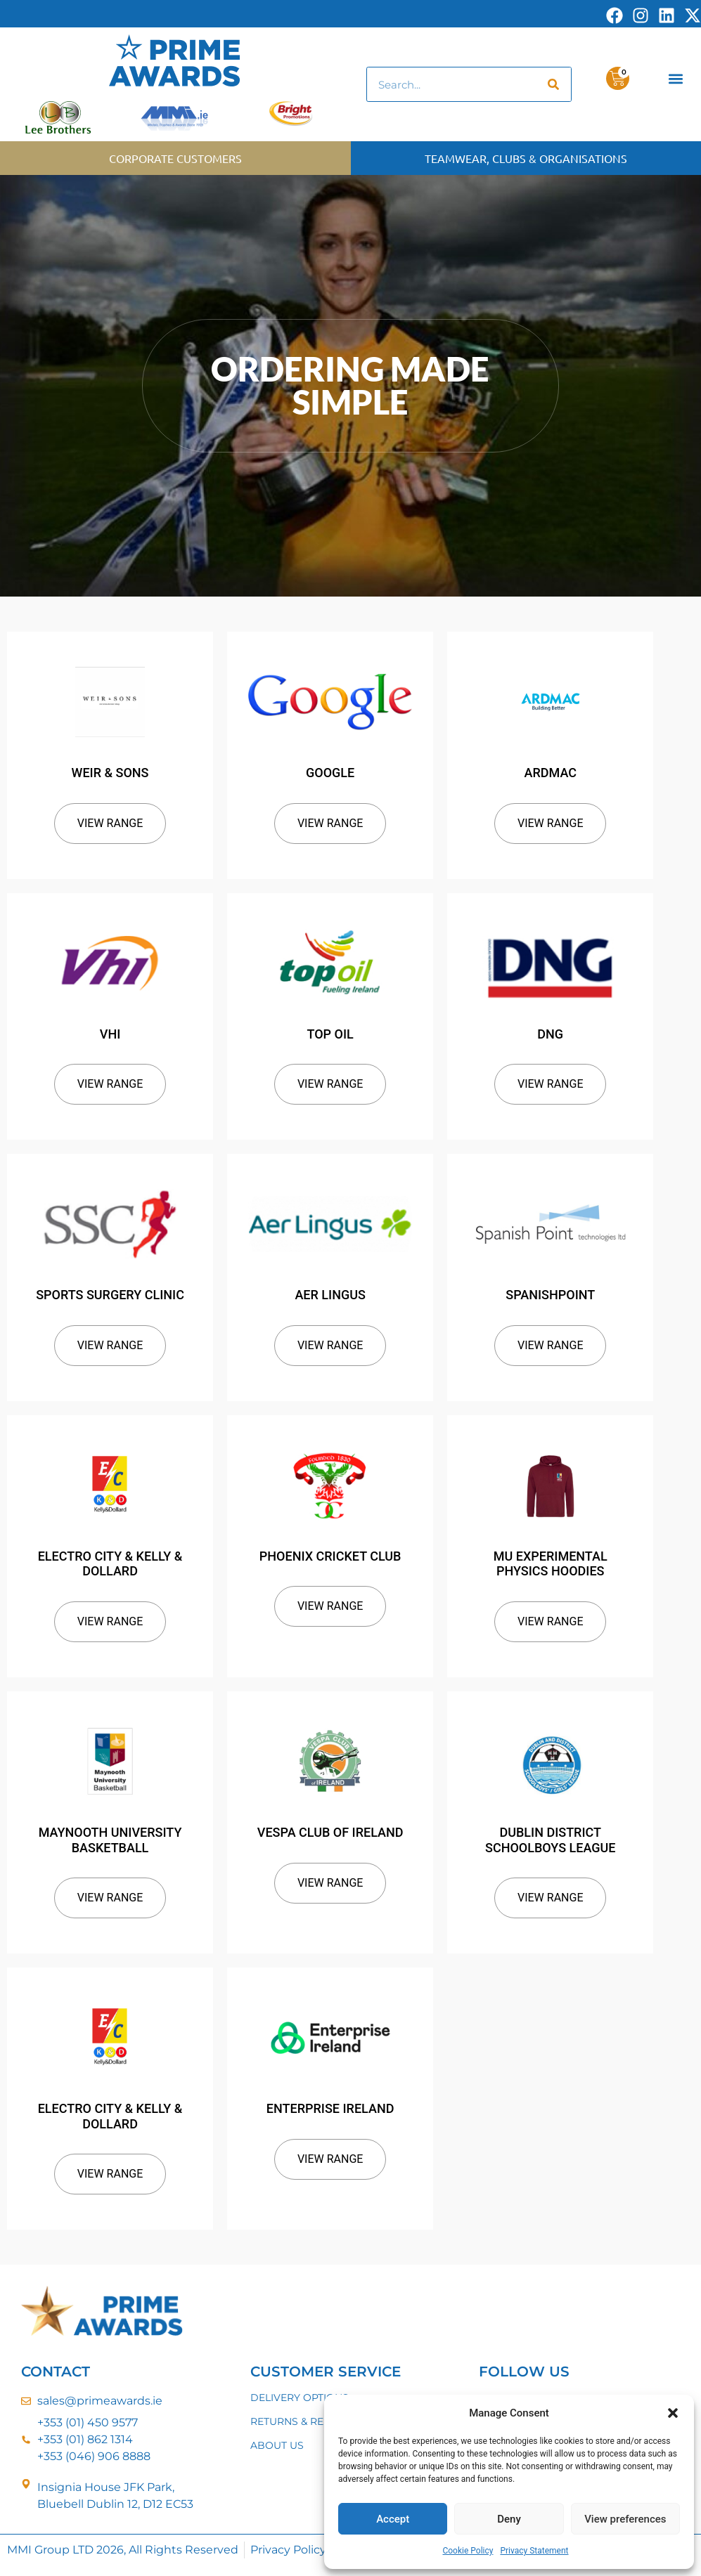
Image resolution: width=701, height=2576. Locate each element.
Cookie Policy (467, 2551)
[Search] (553, 84)
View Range (110, 823)
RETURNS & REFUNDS (305, 2421)
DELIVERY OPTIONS (299, 2397)
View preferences (625, 2519)
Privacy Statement (534, 2551)
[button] (673, 2413)
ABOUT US (277, 2445)
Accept (392, 2519)
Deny (509, 2519)
